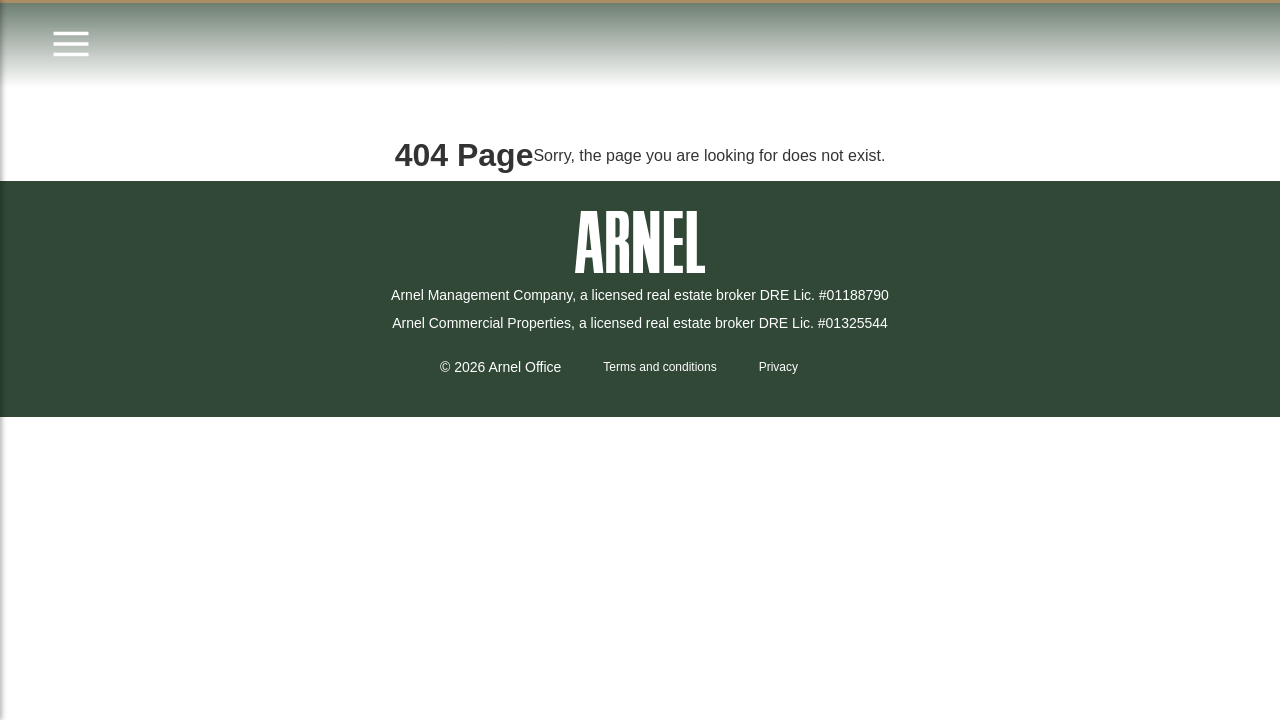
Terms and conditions (659, 367)
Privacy (778, 367)
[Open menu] (71, 45)
